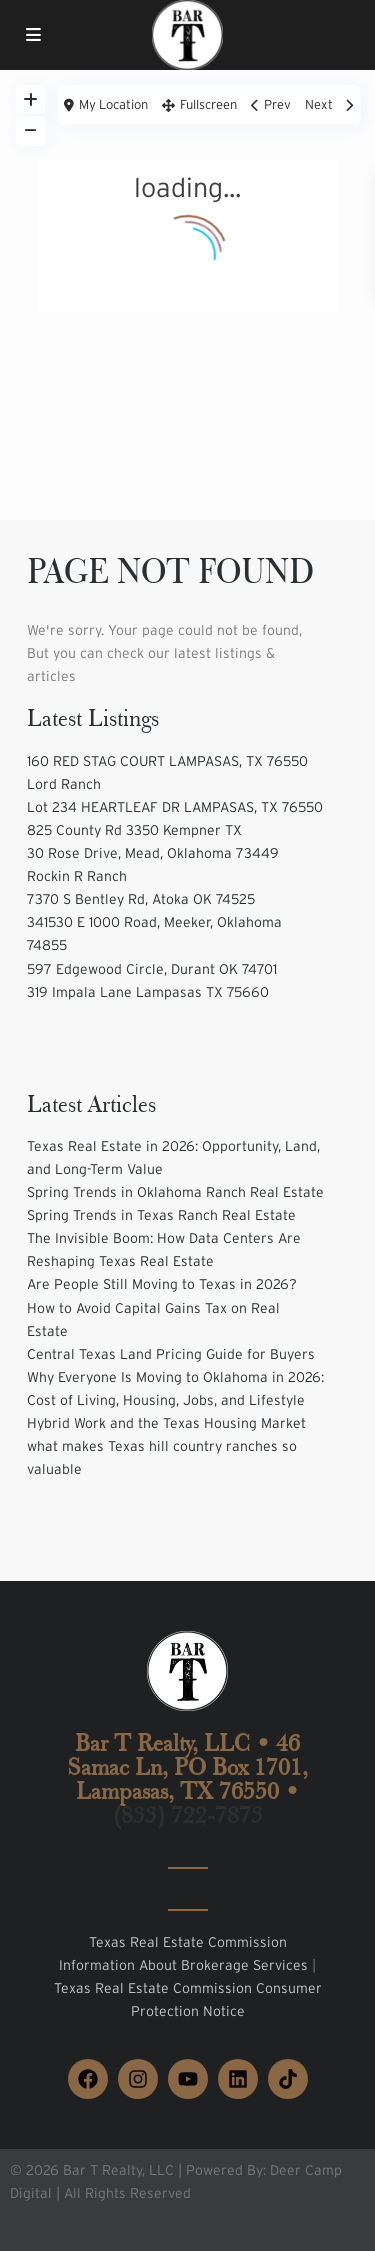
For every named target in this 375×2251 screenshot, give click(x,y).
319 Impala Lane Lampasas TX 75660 (148, 992)
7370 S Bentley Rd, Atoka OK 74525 (141, 899)
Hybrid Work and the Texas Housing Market (166, 1423)
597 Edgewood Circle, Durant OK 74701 (152, 969)
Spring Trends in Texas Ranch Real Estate (161, 1215)
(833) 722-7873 (188, 1815)
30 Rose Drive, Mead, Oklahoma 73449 (153, 853)
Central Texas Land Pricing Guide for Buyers (171, 1354)
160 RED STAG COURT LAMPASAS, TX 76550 (167, 761)
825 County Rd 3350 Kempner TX (134, 830)
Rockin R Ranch (77, 876)
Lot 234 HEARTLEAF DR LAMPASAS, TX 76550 (175, 807)
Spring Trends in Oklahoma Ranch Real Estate (175, 1192)
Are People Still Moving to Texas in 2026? (162, 1284)
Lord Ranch (64, 784)
